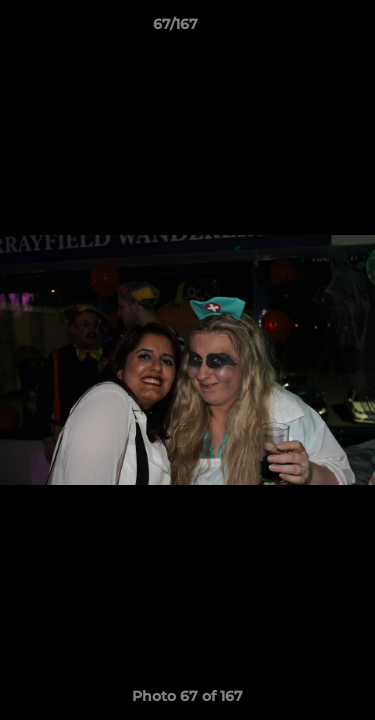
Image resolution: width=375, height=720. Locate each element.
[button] (303, 29)
